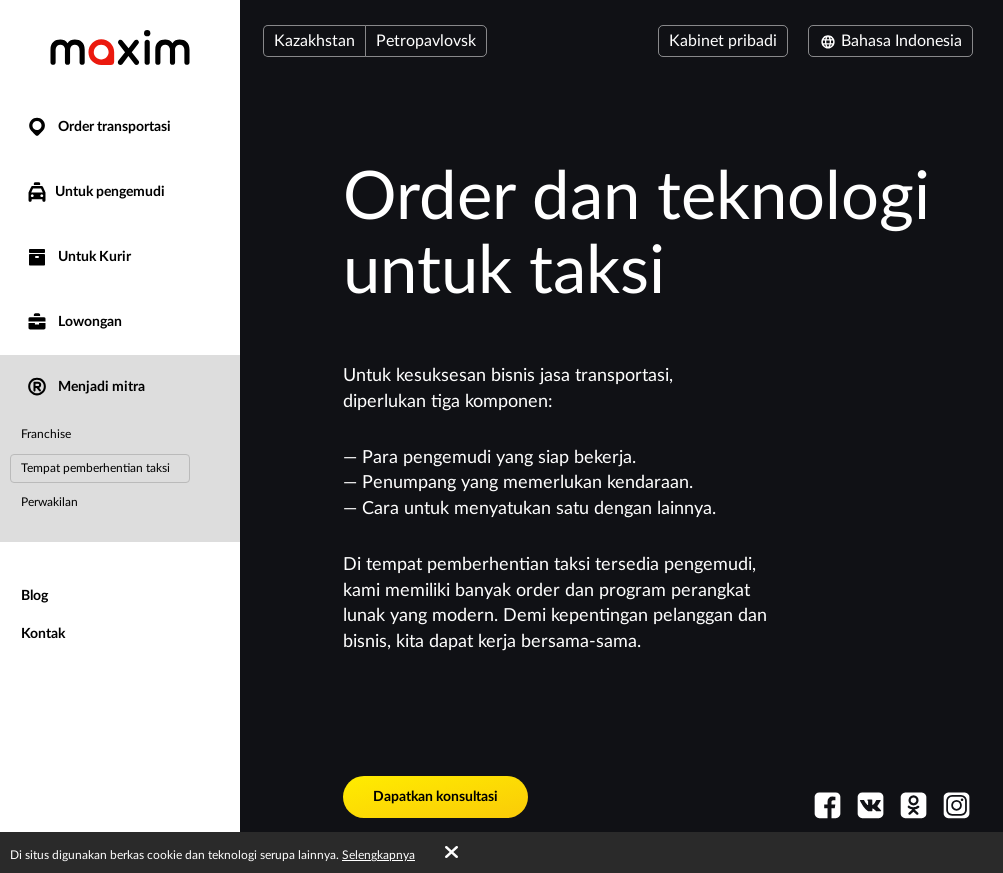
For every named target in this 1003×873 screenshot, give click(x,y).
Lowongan (73, 322)
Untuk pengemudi (95, 192)
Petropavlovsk (426, 41)
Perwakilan (49, 502)
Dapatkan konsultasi (435, 797)
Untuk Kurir (78, 257)
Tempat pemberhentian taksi (95, 468)
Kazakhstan (314, 41)
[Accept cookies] (451, 853)
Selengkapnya (378, 855)
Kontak (43, 634)
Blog (34, 596)
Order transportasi (98, 127)
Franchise (46, 434)
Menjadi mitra (85, 387)
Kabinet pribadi (723, 41)
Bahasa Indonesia (890, 41)
